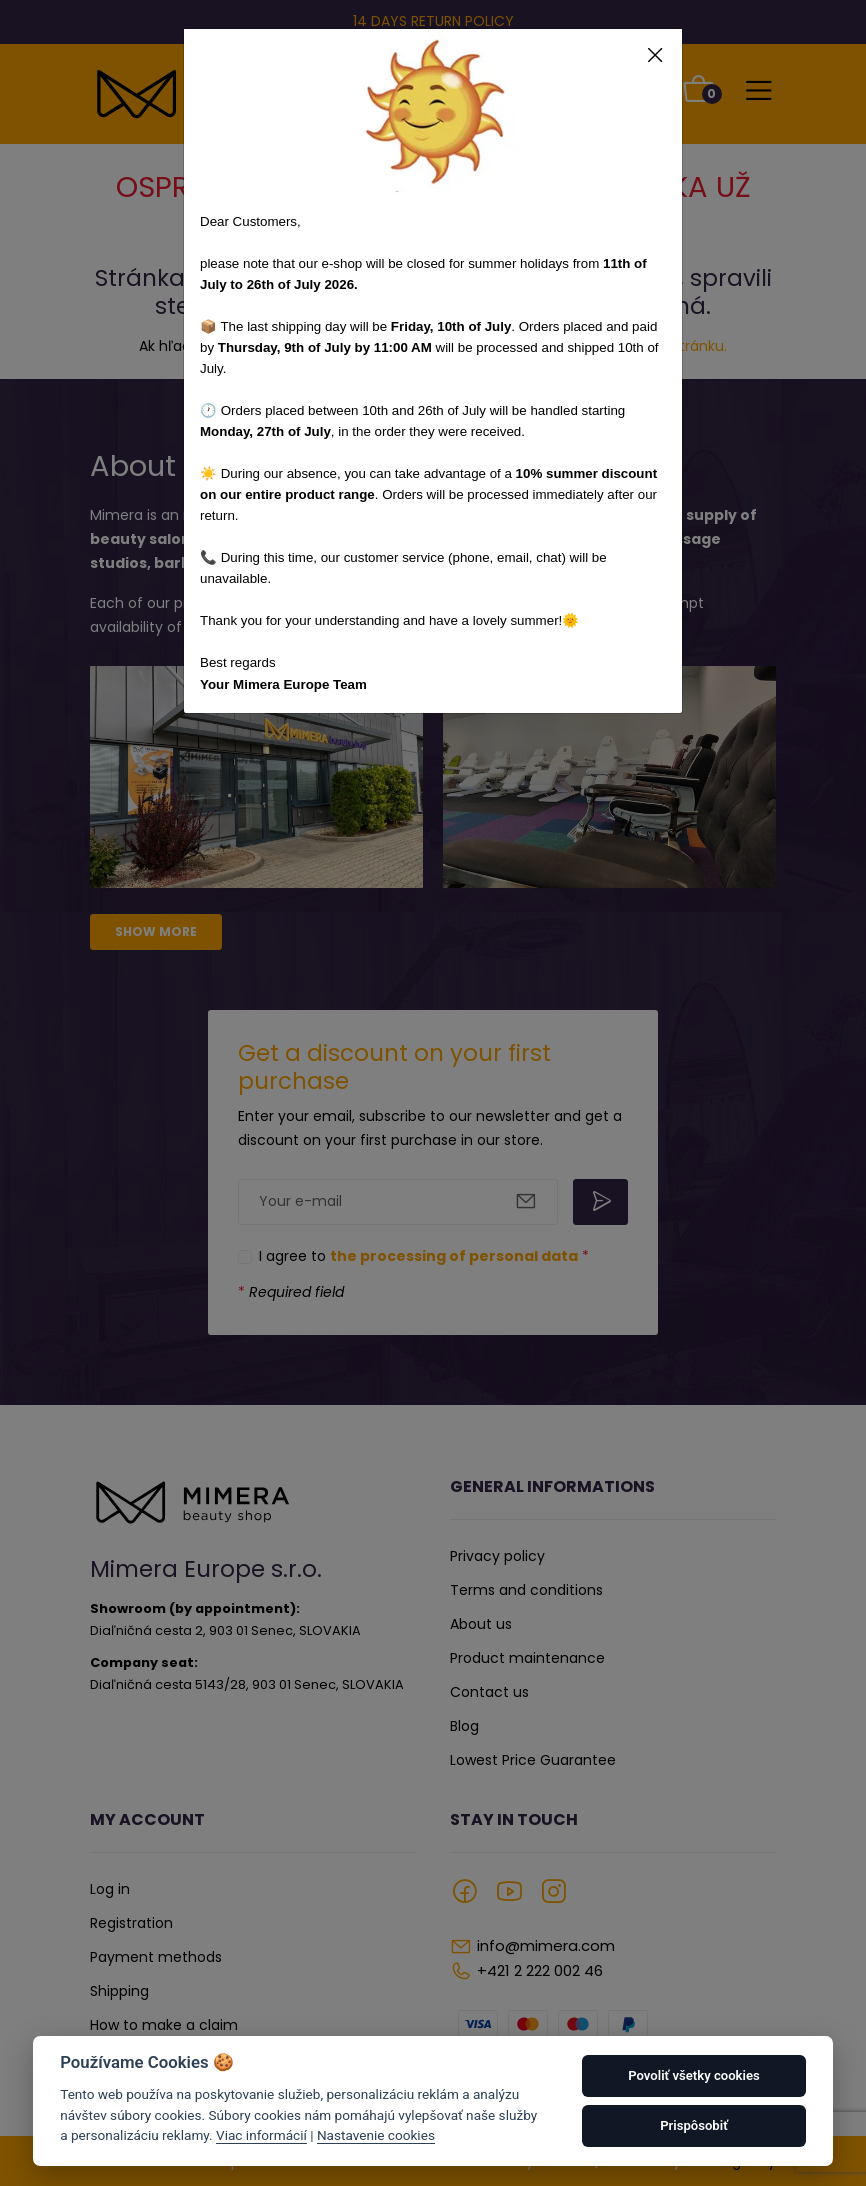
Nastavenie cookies (376, 2135)
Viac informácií (261, 2135)
